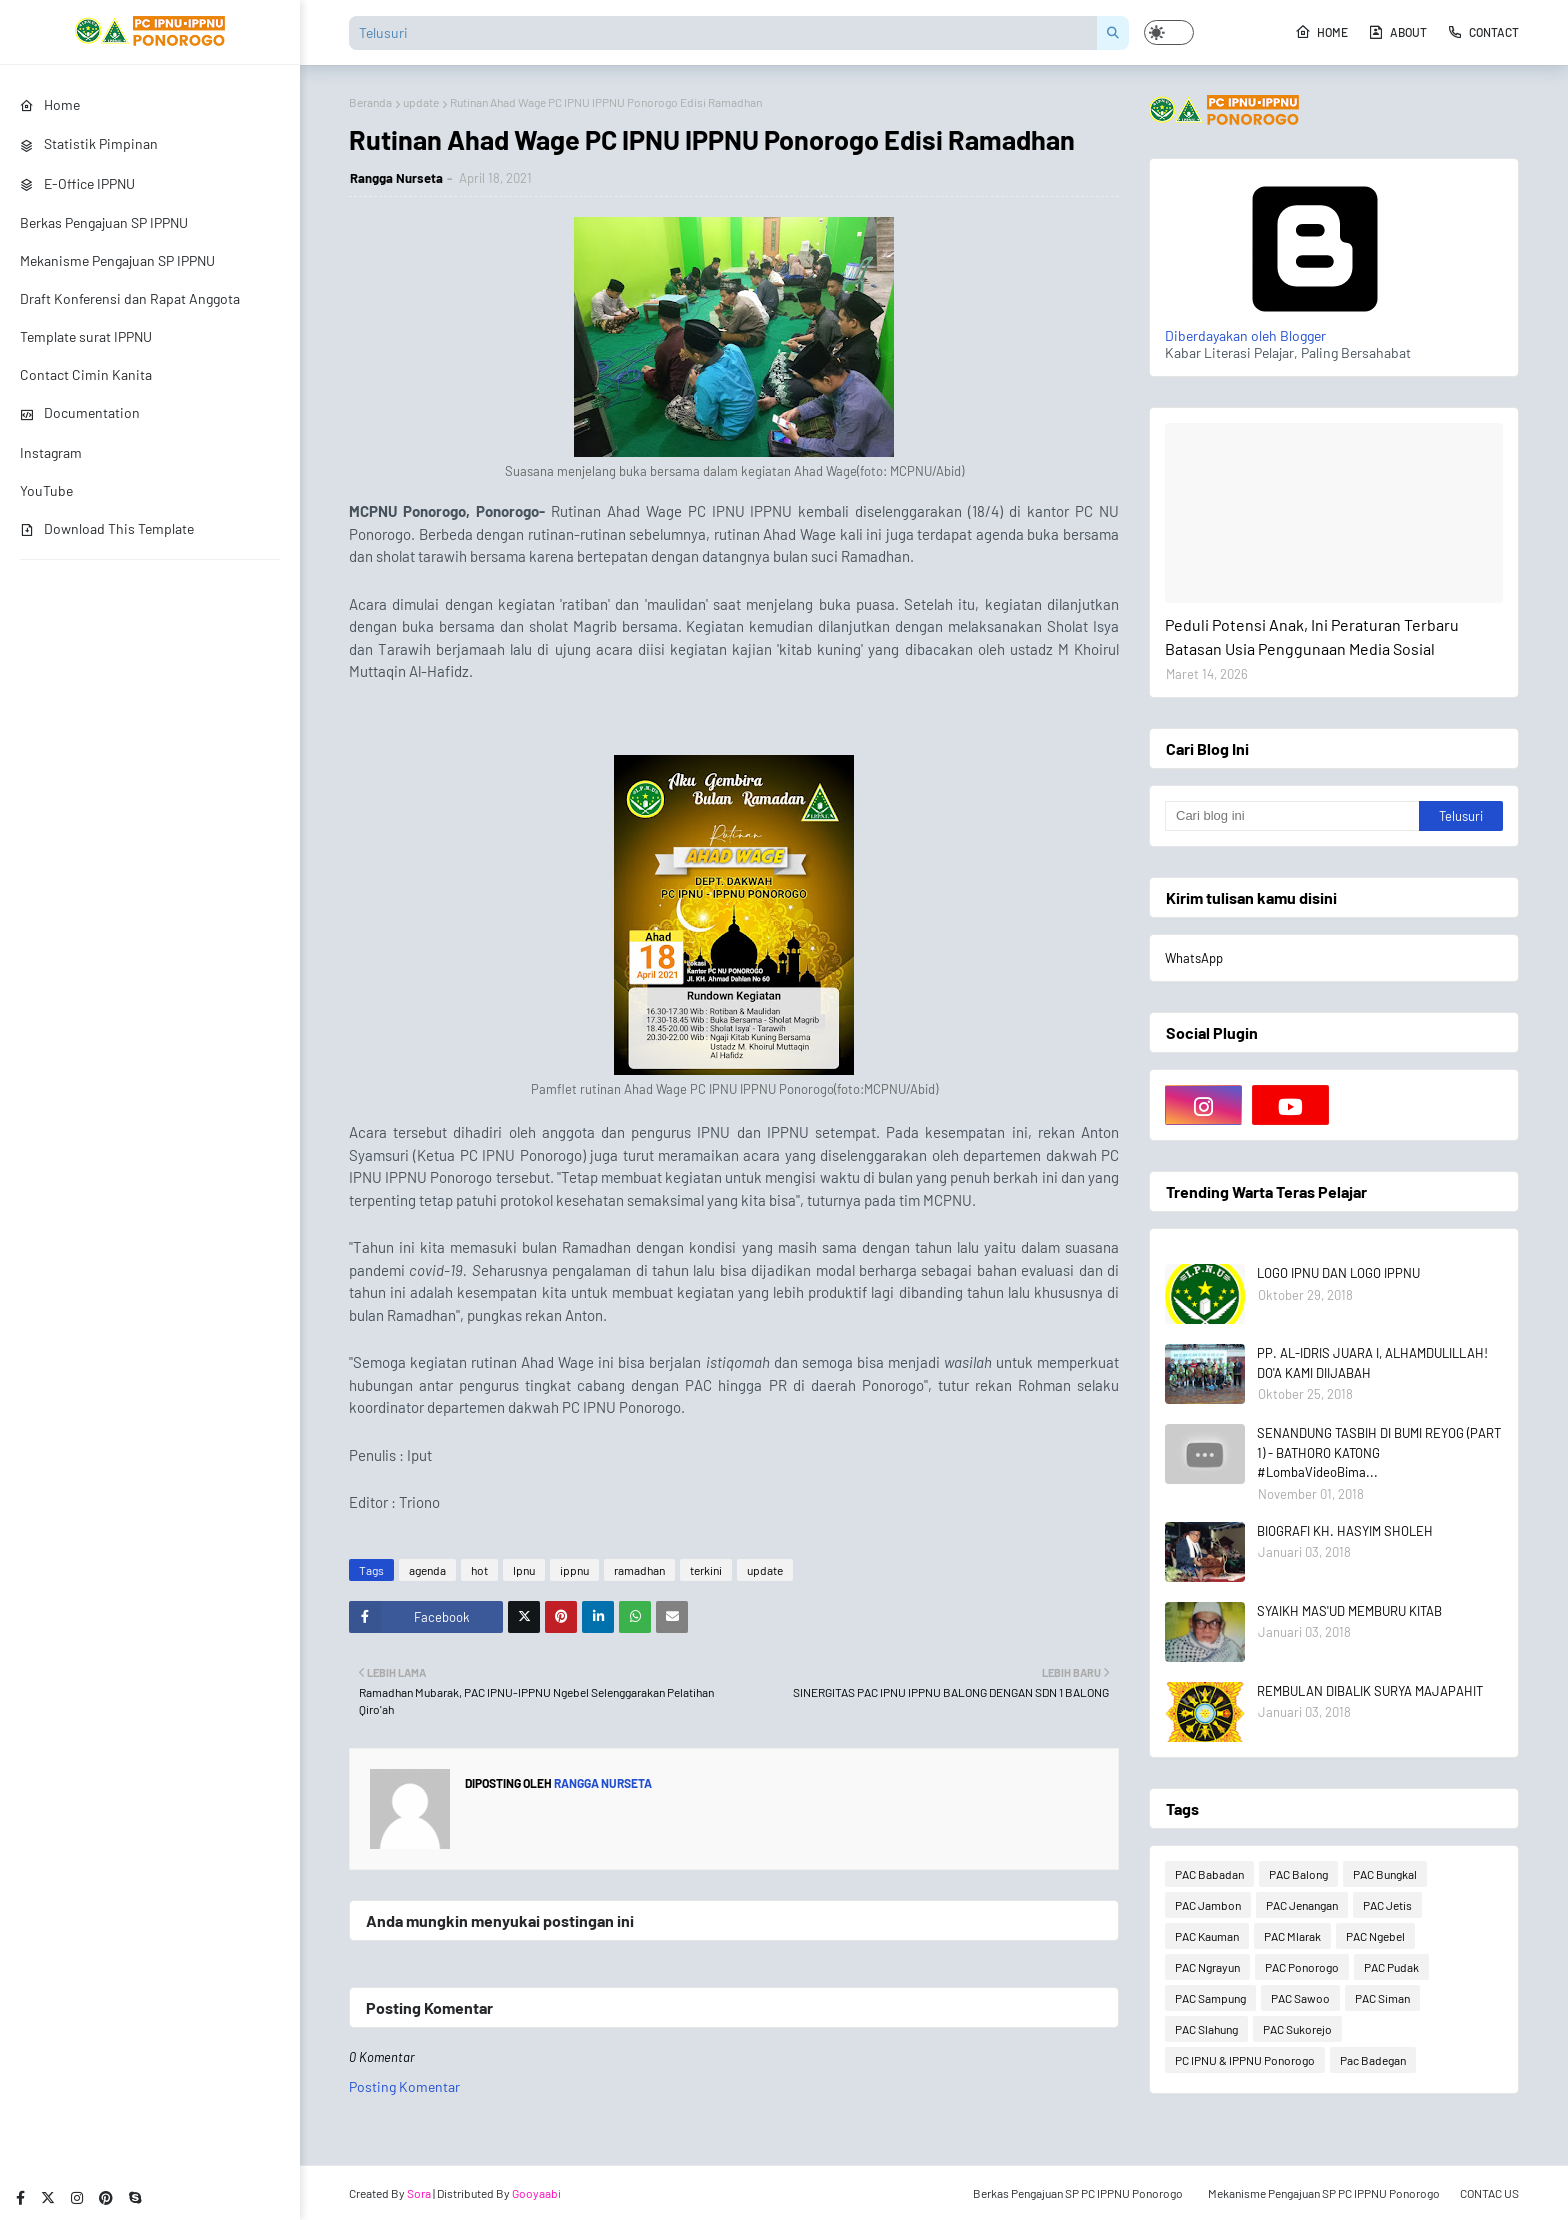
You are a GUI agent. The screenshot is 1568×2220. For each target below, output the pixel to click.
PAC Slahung (1206, 2029)
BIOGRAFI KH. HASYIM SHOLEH (1345, 1531)
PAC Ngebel (1375, 1936)
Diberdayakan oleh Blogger (1315, 327)
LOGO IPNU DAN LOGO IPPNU (1338, 1273)
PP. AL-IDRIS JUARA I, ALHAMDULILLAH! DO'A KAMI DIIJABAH (1372, 1363)
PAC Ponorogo (1302, 1967)
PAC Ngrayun (1207, 1967)
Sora (419, 2193)
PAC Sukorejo (1297, 2029)
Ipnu (524, 1570)
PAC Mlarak (1292, 1936)
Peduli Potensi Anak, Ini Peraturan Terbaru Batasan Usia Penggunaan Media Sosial (1312, 636)
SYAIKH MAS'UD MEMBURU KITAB (1349, 1611)
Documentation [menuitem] (80, 412)
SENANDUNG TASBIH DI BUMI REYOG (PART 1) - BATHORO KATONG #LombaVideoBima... (1379, 1452)
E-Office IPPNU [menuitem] (77, 183)
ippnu (574, 1570)
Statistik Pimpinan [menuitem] (89, 143)
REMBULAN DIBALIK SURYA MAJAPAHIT (1370, 1691)
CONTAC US (1489, 2193)
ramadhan (639, 1570)
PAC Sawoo (1300, 1998)
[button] (1169, 32)
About (1397, 32)
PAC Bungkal (1385, 1874)
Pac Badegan (1373, 2060)
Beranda (370, 102)
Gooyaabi (536, 2193)
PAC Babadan (1209, 1874)
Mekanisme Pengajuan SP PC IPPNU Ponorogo (1324, 2193)
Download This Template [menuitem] (107, 528)
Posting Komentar (404, 2086)
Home (1321, 32)
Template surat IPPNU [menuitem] (86, 336)
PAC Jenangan (1302, 1905)
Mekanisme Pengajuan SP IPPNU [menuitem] (117, 260)
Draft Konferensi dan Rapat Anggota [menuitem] (130, 298)
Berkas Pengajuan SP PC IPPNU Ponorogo (1078, 2193)
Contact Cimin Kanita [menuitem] (86, 374)
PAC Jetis (1387, 1905)
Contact (1483, 32)
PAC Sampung (1210, 1998)
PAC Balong (1298, 1874)
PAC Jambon (1208, 1905)
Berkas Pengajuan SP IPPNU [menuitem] (104, 222)
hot (479, 1570)
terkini (706, 1570)
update (421, 102)
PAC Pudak (1391, 1967)
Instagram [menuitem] (51, 452)
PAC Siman (1382, 1998)
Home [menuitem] (50, 104)
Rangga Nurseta (396, 178)
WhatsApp (1194, 958)
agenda (427, 1570)
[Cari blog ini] (1292, 816)
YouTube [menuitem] (46, 490)
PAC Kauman (1207, 1936)
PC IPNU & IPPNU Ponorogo (1245, 2060)
